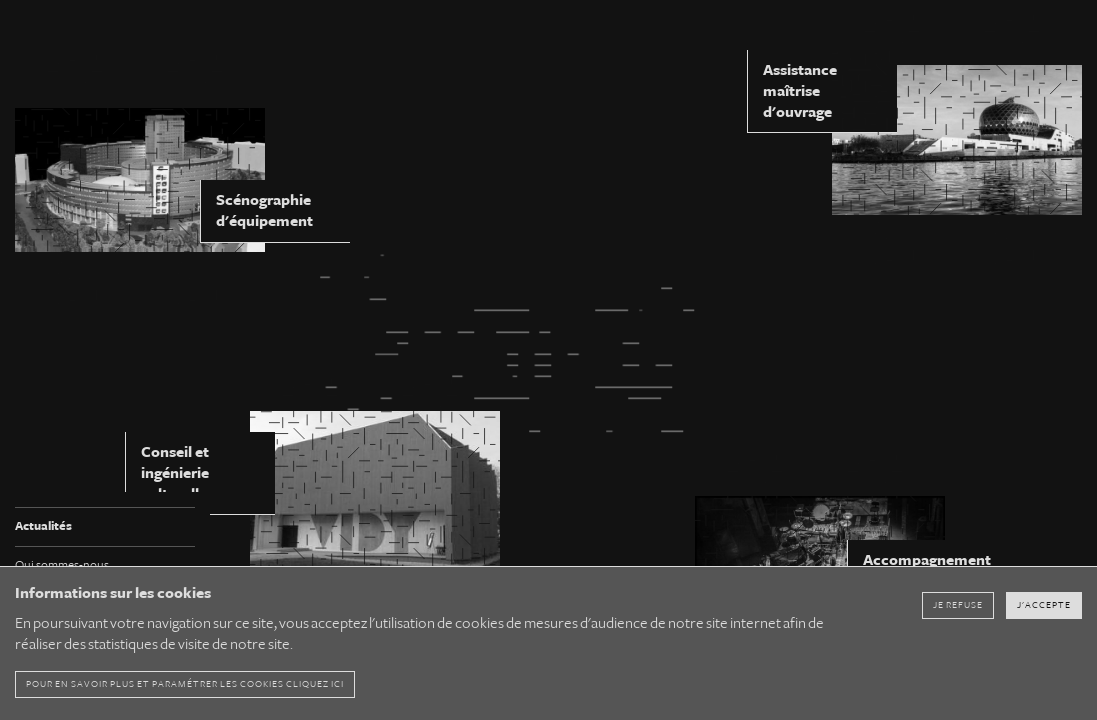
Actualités (43, 526)
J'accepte (1044, 605)
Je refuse (958, 605)
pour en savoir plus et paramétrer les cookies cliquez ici (185, 684)
